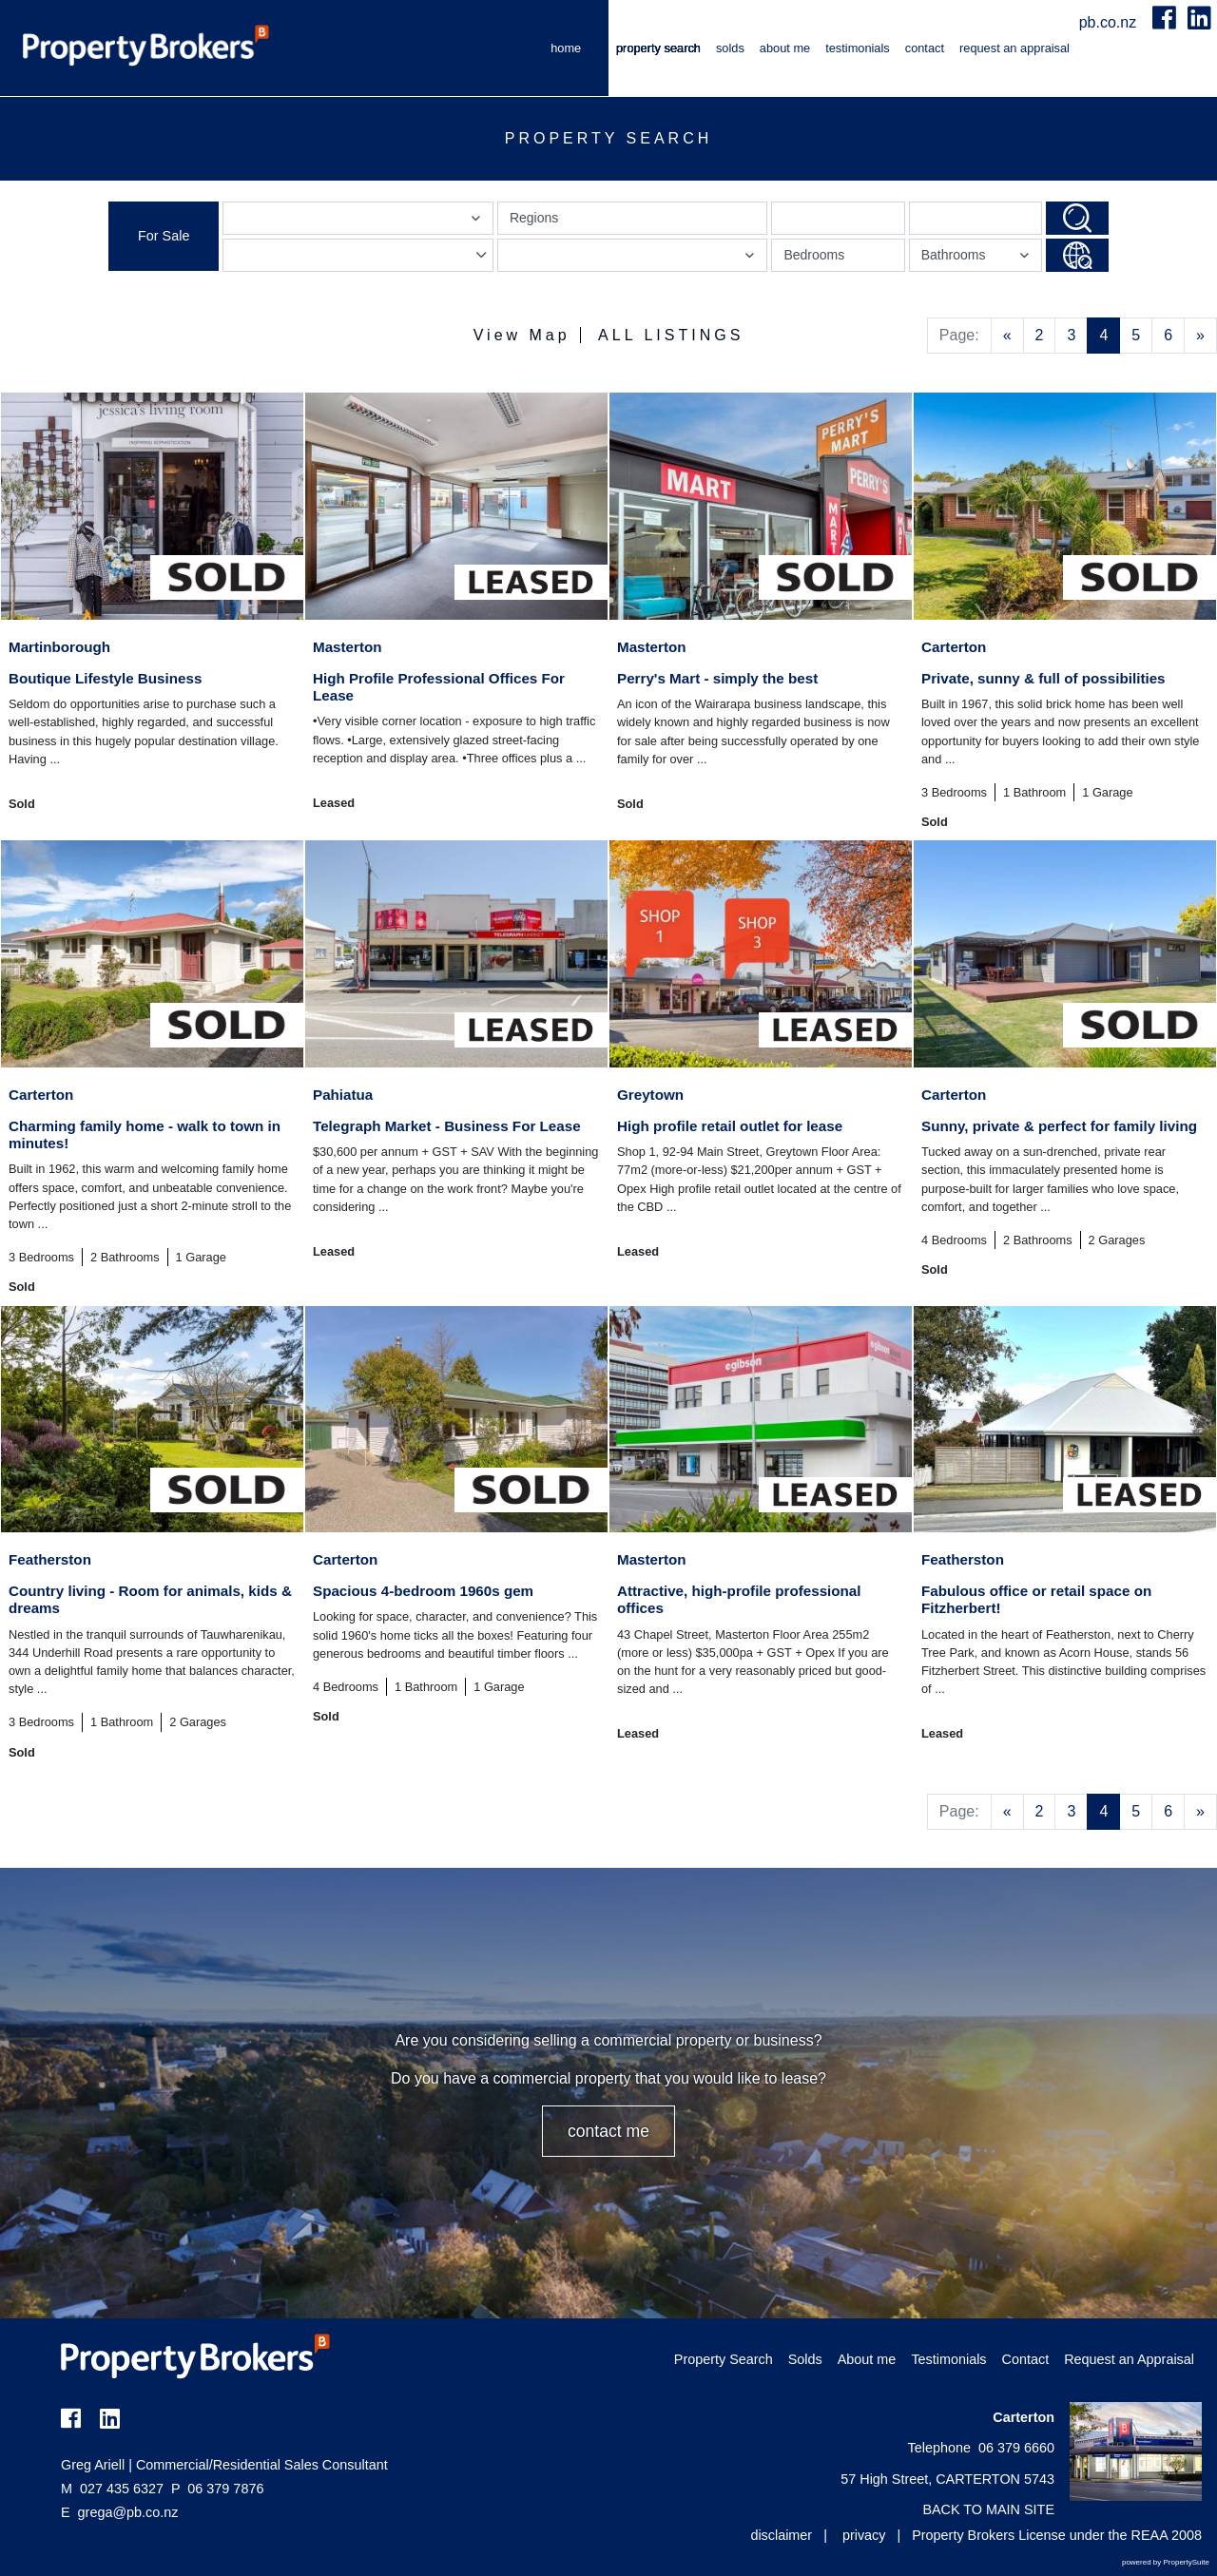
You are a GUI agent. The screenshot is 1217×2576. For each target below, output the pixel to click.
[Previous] (1007, 335)
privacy (864, 2535)
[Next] (1200, 335)
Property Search (658, 48)
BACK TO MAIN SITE (988, 2509)
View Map (521, 335)
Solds (730, 48)
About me (785, 48)
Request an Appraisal (1014, 48)
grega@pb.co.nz (128, 2512)
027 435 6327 (112, 2488)
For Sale (163, 235)
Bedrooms (813, 254)
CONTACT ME (608, 2131)
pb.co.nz (1110, 22)
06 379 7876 (217, 2488)
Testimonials (857, 48)
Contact (924, 48)
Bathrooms (977, 259)
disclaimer (781, 2535)
